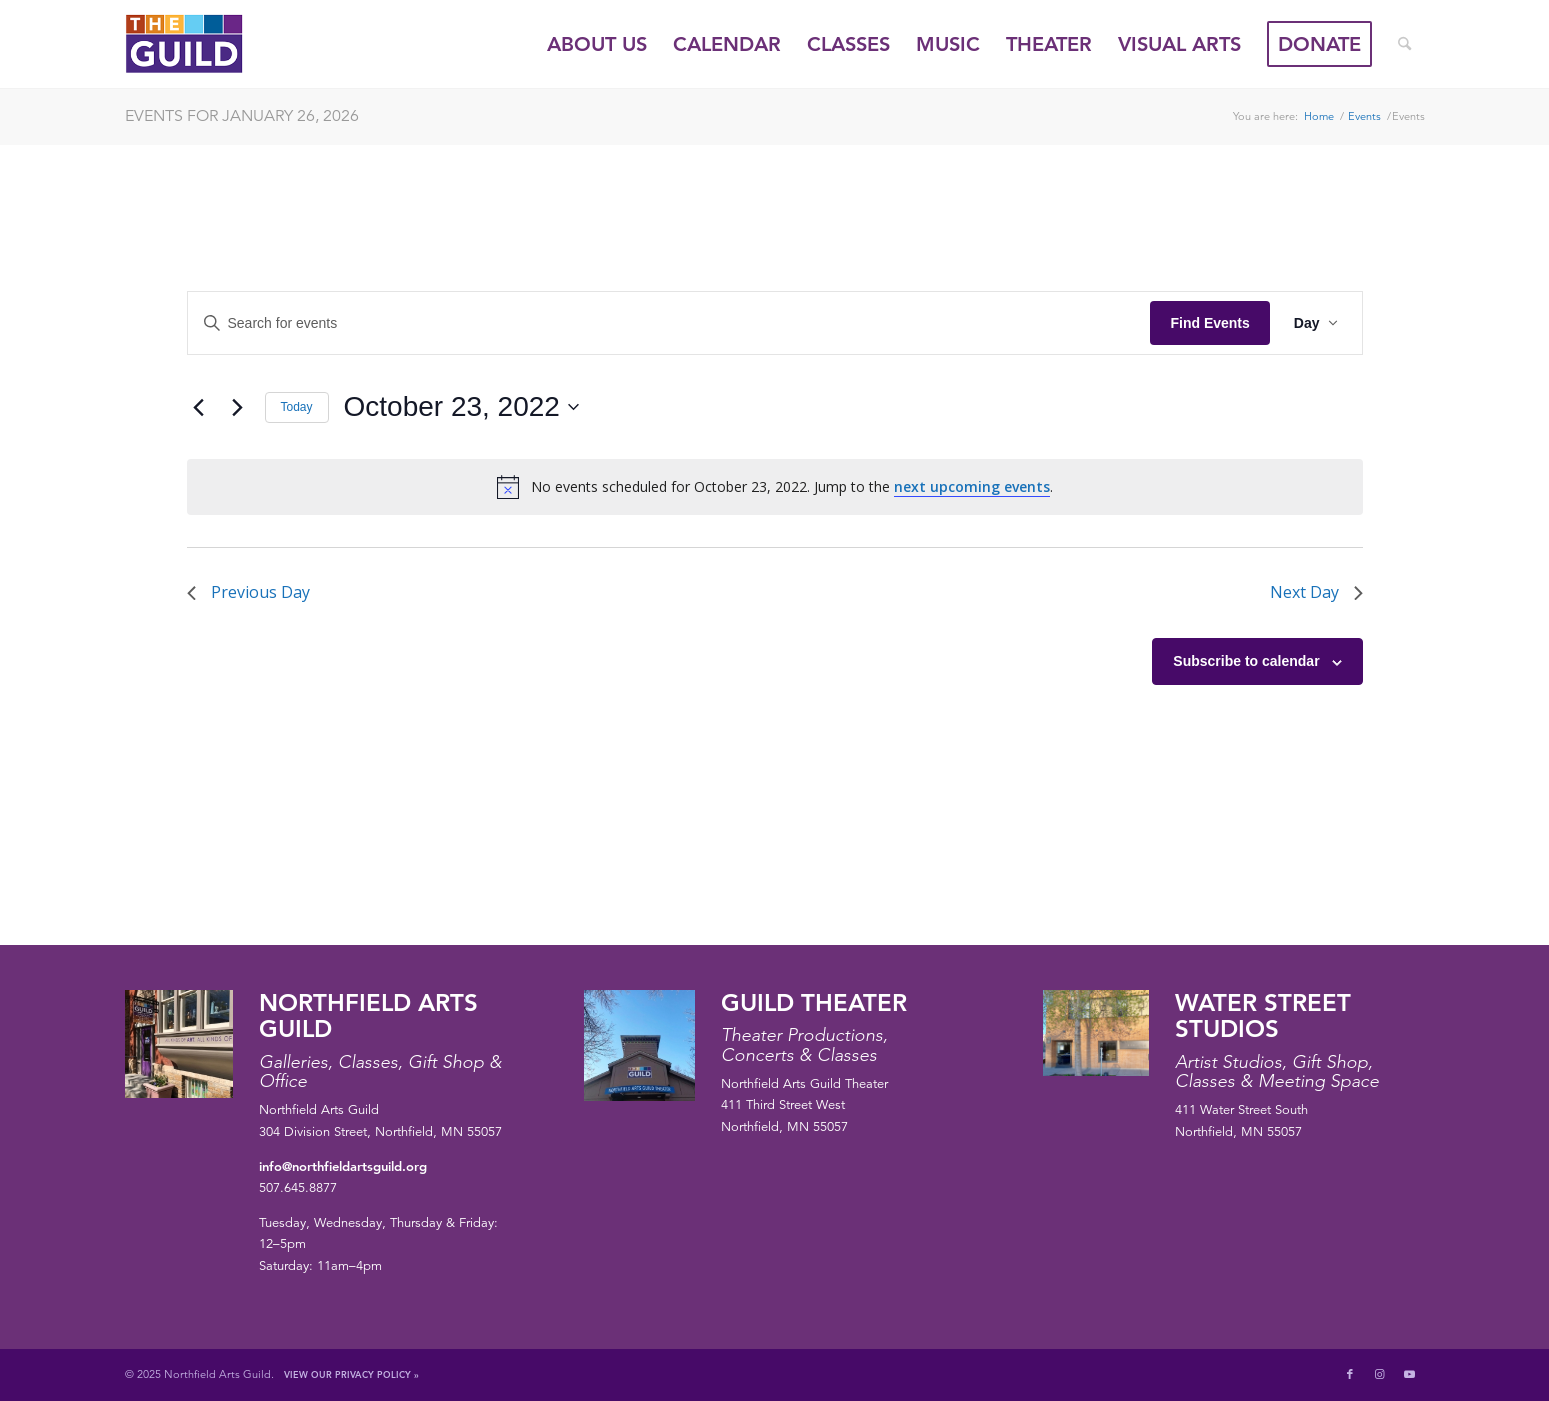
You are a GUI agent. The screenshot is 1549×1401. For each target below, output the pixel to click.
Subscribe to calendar (1246, 661)
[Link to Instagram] (1380, 1374)
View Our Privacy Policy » (351, 1374)
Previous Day (248, 592)
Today (297, 407)
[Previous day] (199, 407)
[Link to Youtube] (1410, 1374)
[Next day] (238, 407)
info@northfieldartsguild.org (343, 1166)
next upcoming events (972, 486)
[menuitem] (597, 44)
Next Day (1316, 592)
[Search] (1404, 44)
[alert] (775, 487)
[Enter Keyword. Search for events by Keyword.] (669, 323)
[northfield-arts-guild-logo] (221, 44)
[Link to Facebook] (1350, 1374)
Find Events (1209, 323)
